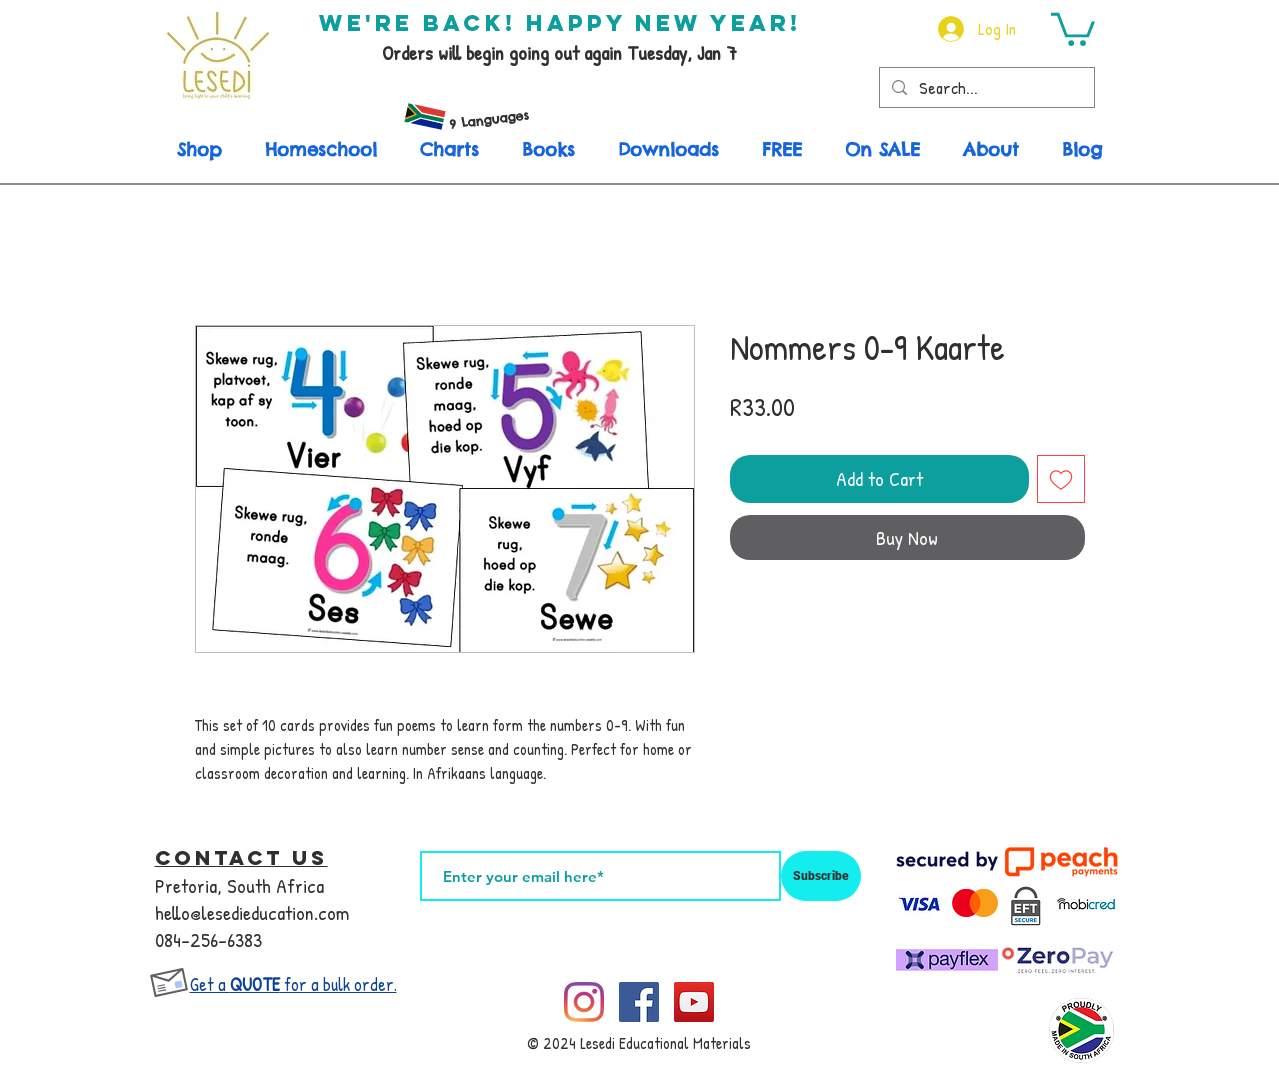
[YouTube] (694, 1002)
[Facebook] (639, 1002)
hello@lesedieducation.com (252, 912)
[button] (1073, 27)
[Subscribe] (821, 876)
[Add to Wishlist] (1061, 479)
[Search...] (985, 88)
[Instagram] (584, 1002)
